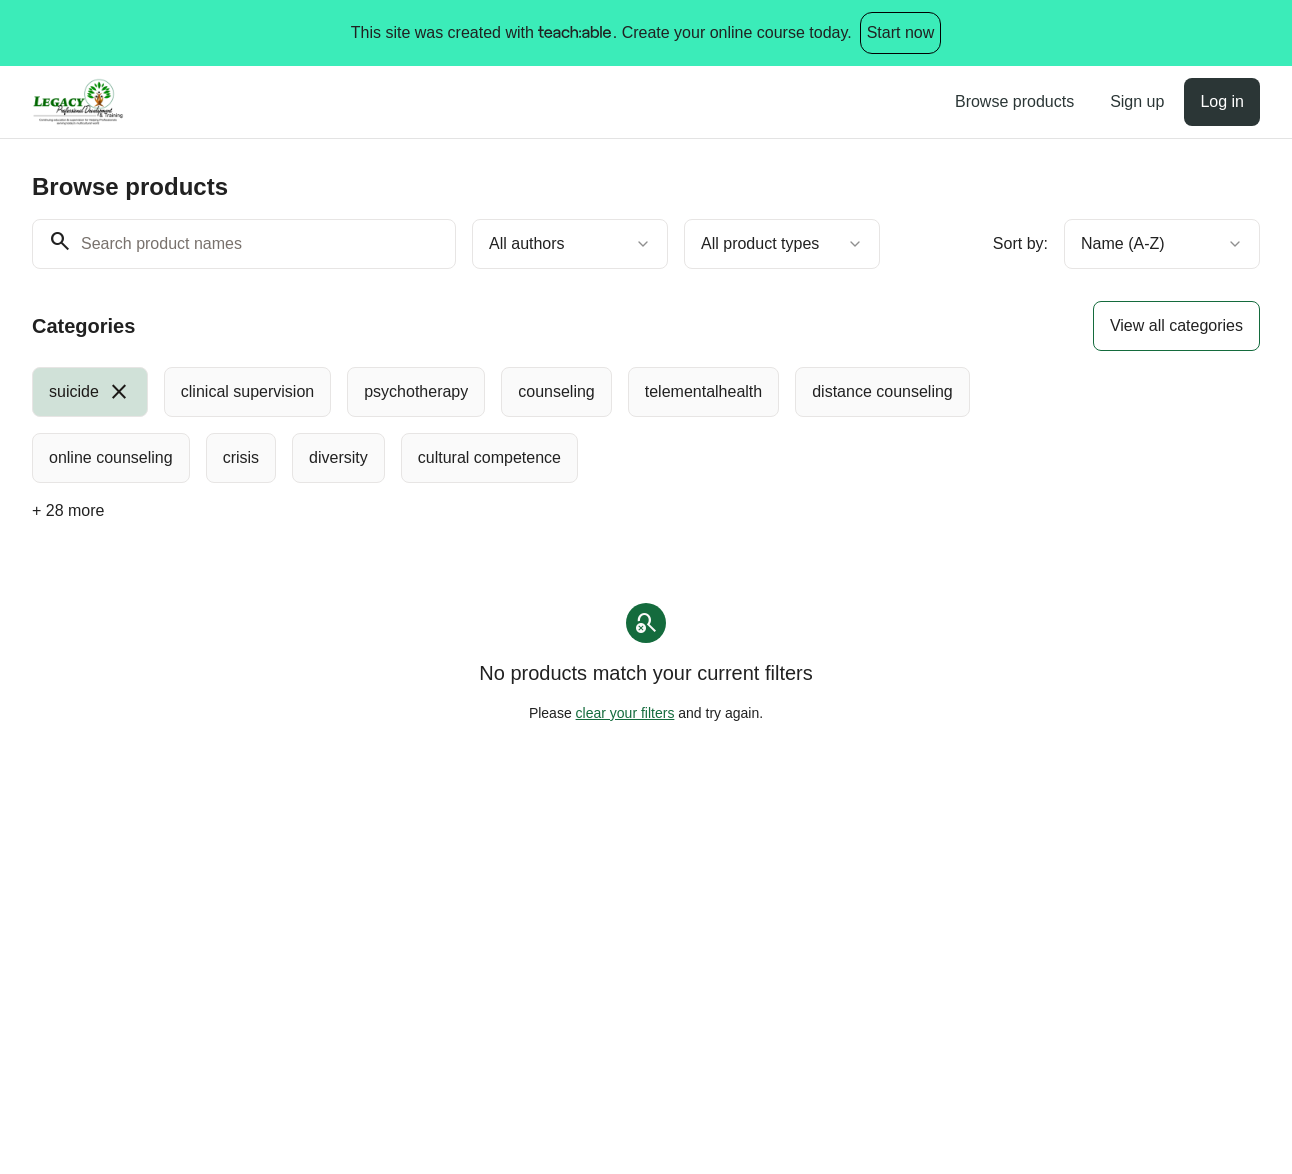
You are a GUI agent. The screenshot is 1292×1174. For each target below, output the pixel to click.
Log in (1222, 101)
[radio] (90, 392)
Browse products (1014, 101)
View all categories (1176, 325)
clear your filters (625, 713)
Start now (901, 32)
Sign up (1137, 101)
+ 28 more (68, 510)
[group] (586, 425)
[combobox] (570, 244)
